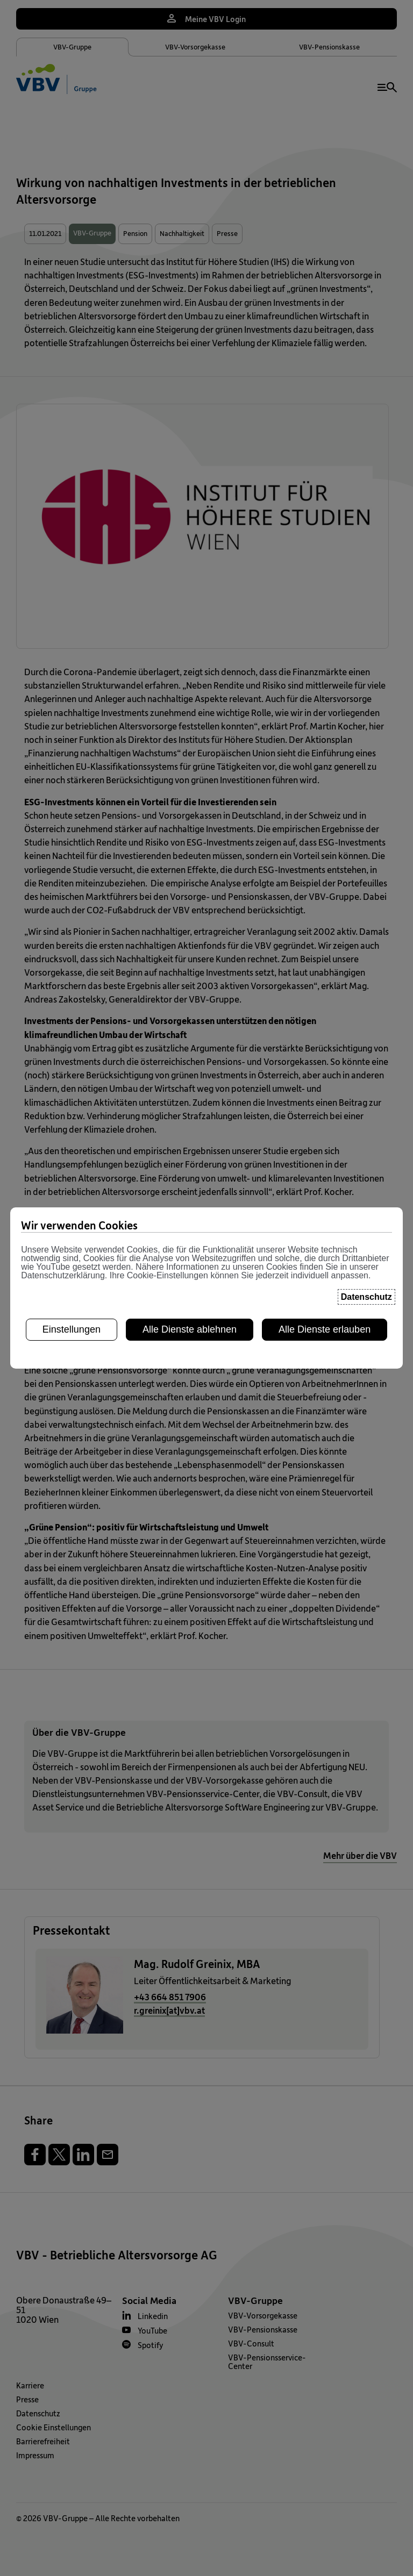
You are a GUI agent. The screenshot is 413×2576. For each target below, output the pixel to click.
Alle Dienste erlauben (325, 1230)
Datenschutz (366, 1198)
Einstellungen (71, 1230)
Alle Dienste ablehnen (190, 1230)
